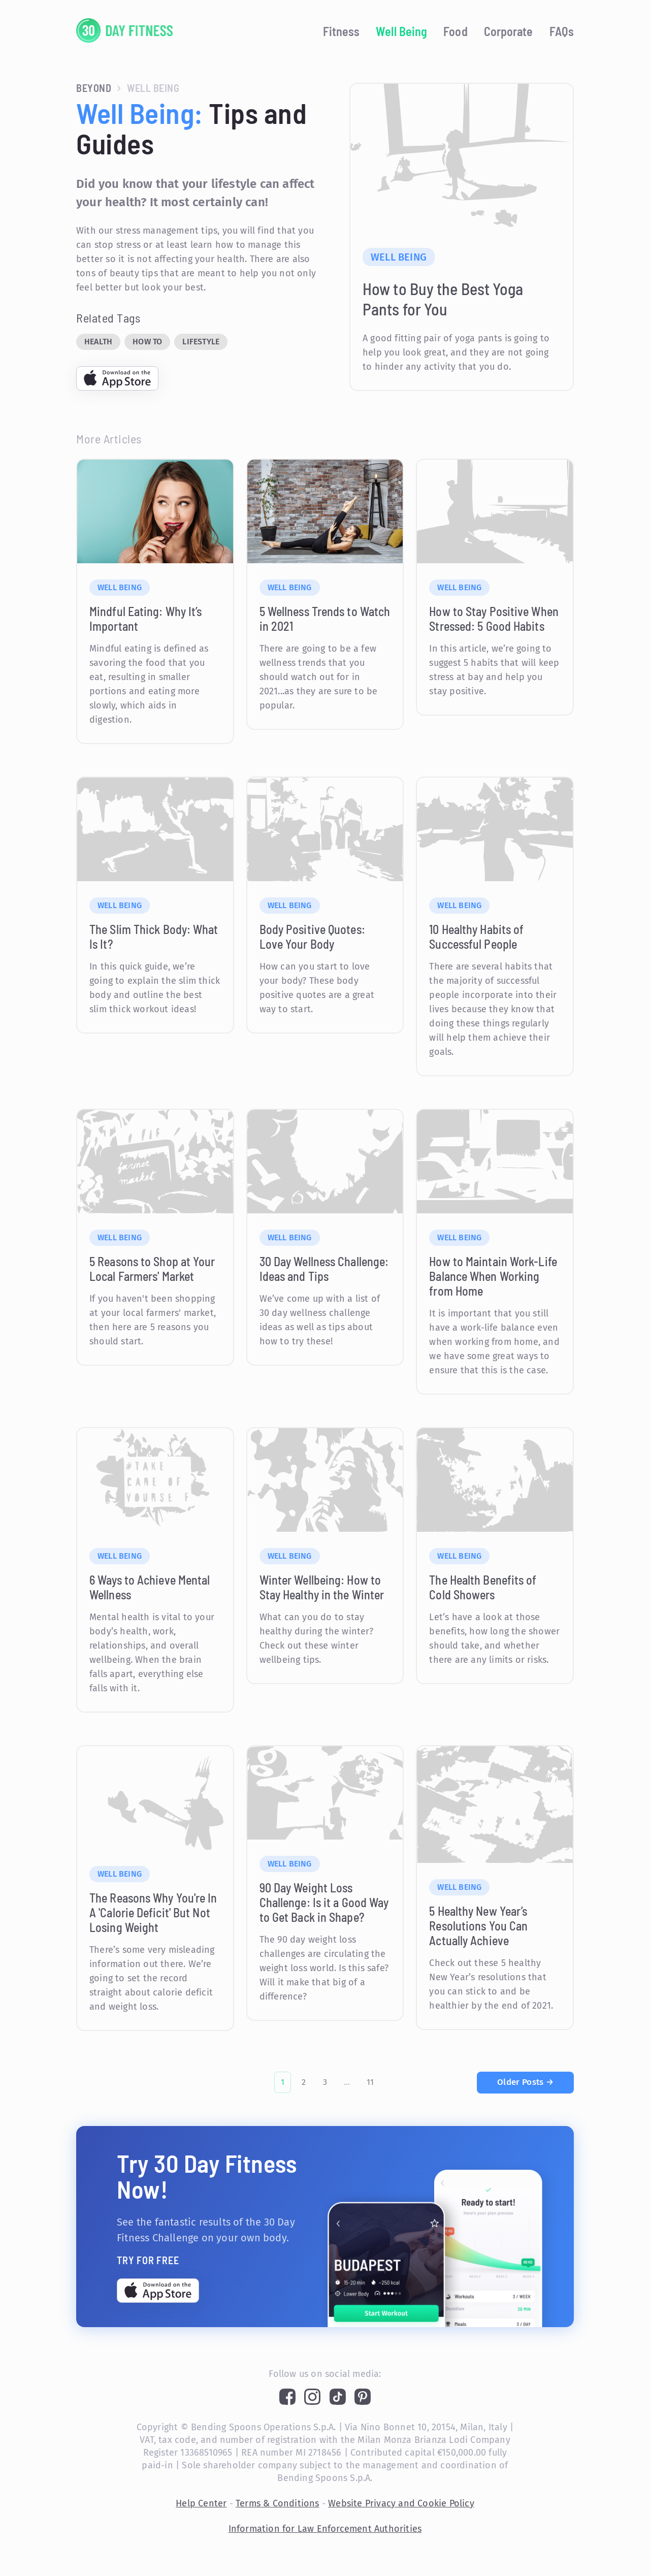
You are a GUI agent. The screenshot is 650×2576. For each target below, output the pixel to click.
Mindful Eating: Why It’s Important (145, 618)
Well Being (401, 31)
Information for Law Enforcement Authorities (325, 2528)
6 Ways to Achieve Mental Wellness (149, 1587)
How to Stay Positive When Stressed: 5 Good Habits (494, 618)
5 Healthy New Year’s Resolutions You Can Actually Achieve (478, 1926)
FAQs (561, 31)
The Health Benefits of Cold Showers (482, 1587)
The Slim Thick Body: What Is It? (153, 936)
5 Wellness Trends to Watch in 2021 (325, 618)
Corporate (508, 31)
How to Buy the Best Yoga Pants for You (443, 298)
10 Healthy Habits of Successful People (476, 936)
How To (147, 341)
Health (98, 341)
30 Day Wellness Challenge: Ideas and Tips (324, 1268)
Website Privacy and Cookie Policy (401, 2503)
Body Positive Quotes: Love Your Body (312, 936)
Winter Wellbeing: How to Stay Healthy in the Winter (321, 1587)
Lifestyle (200, 341)
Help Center (201, 2503)
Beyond (93, 88)
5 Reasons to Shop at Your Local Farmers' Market (152, 1268)
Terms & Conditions (277, 2503)
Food (455, 31)
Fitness (341, 31)
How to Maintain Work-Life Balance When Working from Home (493, 1276)
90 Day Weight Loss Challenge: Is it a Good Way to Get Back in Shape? (324, 1902)
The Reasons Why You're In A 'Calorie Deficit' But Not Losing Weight (153, 1912)
